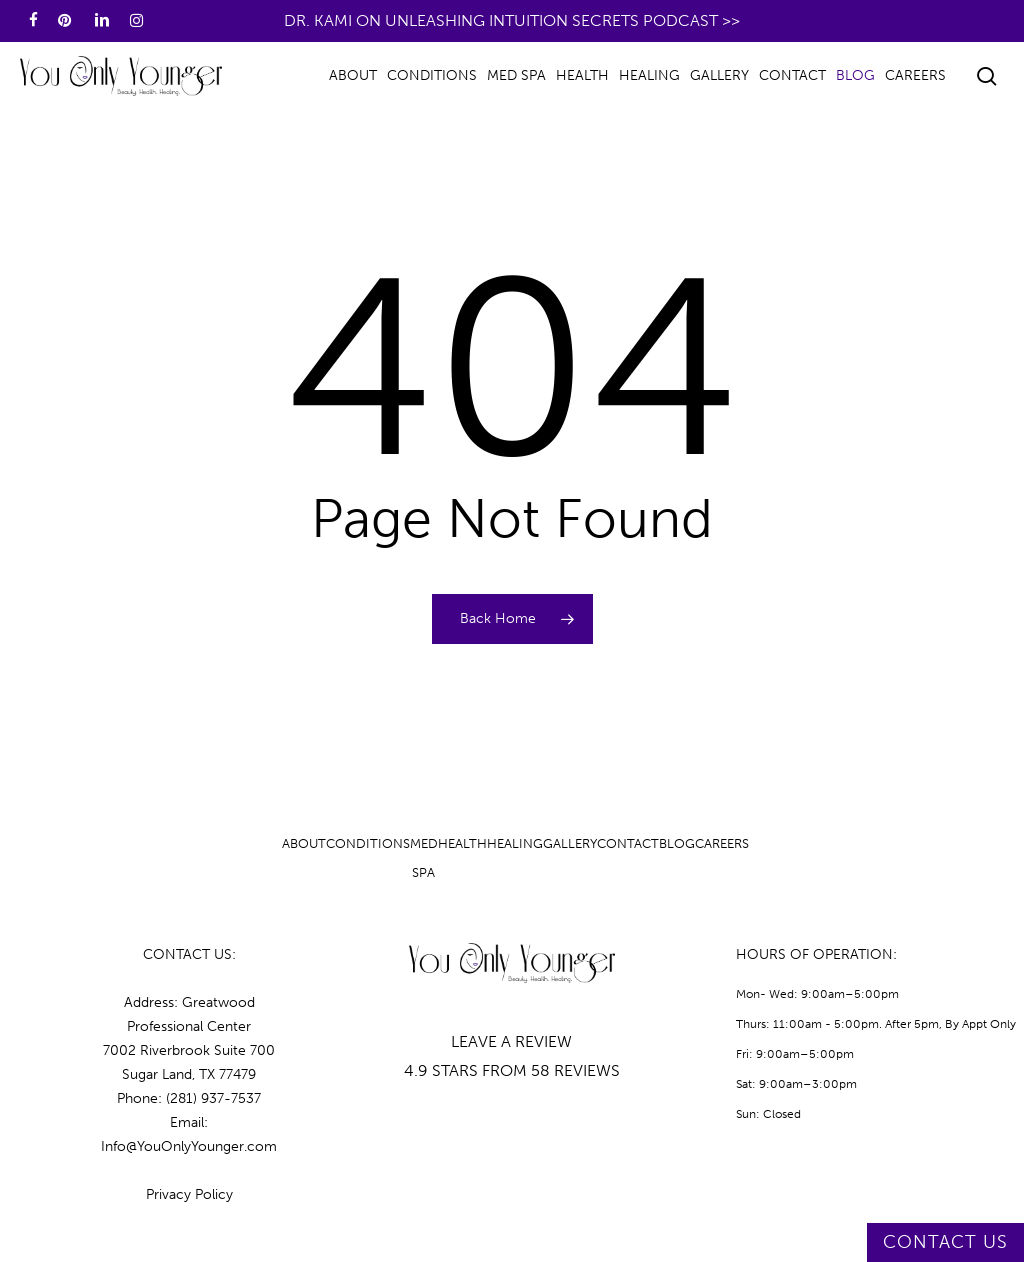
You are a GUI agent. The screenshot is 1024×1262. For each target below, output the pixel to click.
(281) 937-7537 (213, 1098)
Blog (677, 843)
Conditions (368, 843)
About (304, 843)
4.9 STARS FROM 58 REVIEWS (512, 1070)
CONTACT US (945, 1242)
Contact (628, 843)
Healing (515, 843)
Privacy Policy (189, 1194)
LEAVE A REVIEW (511, 1041)
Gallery (570, 843)
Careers (722, 843)
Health (462, 843)
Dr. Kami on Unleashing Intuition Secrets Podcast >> (512, 20)
